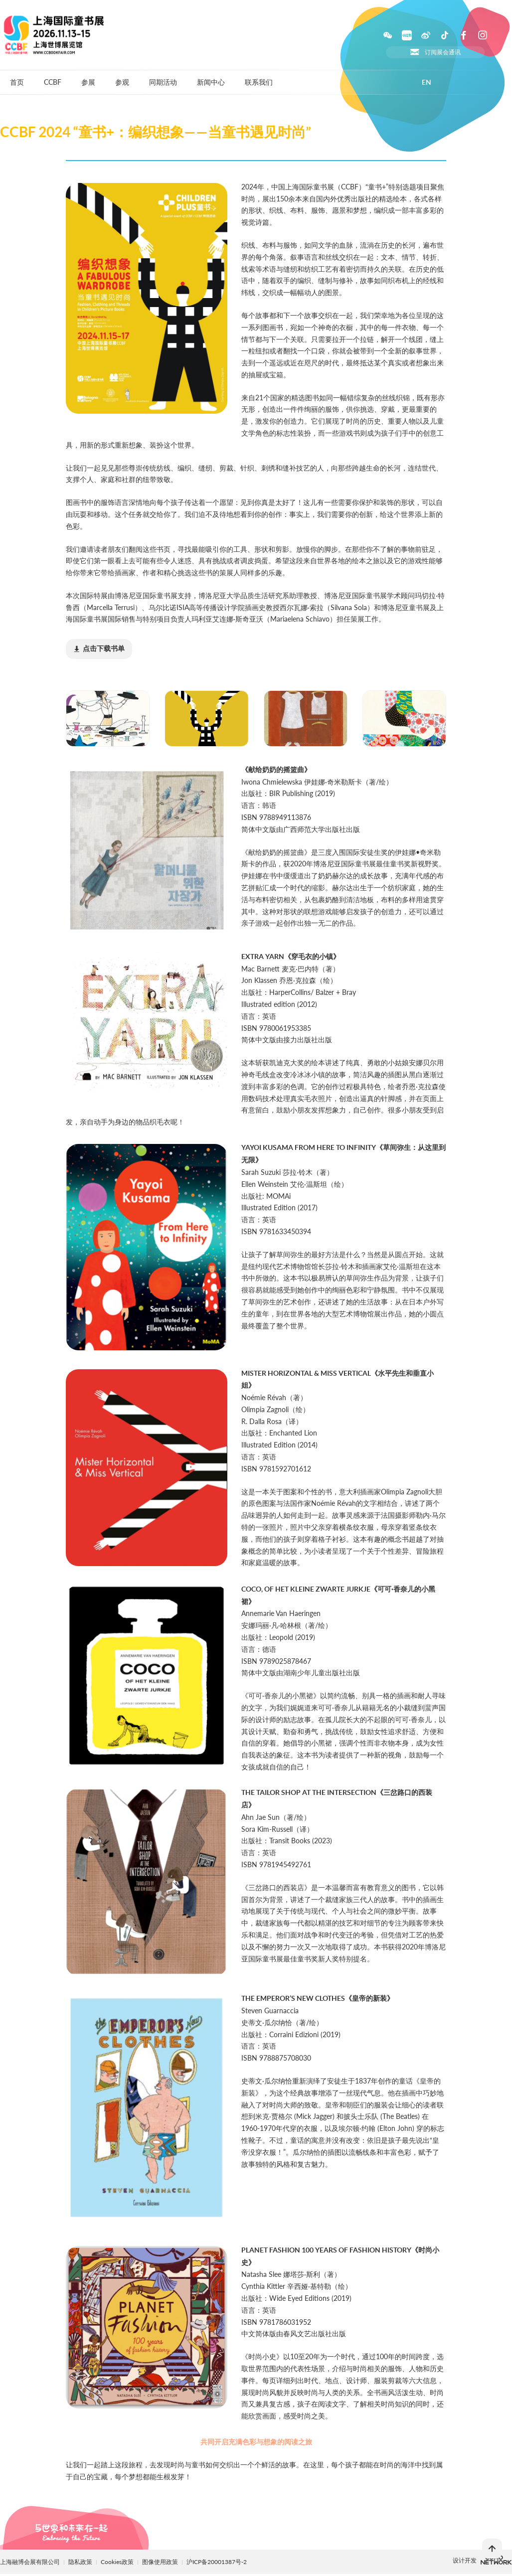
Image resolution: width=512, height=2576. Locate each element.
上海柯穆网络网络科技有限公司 (496, 2560)
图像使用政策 (160, 2562)
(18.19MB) (99, 649)
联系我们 (259, 82)
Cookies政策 (118, 2562)
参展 (88, 82)
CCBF (52, 82)
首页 (17, 82)
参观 (122, 82)
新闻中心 (211, 82)
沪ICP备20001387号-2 (216, 2562)
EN (426, 82)
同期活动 (163, 82)
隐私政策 (80, 2562)
